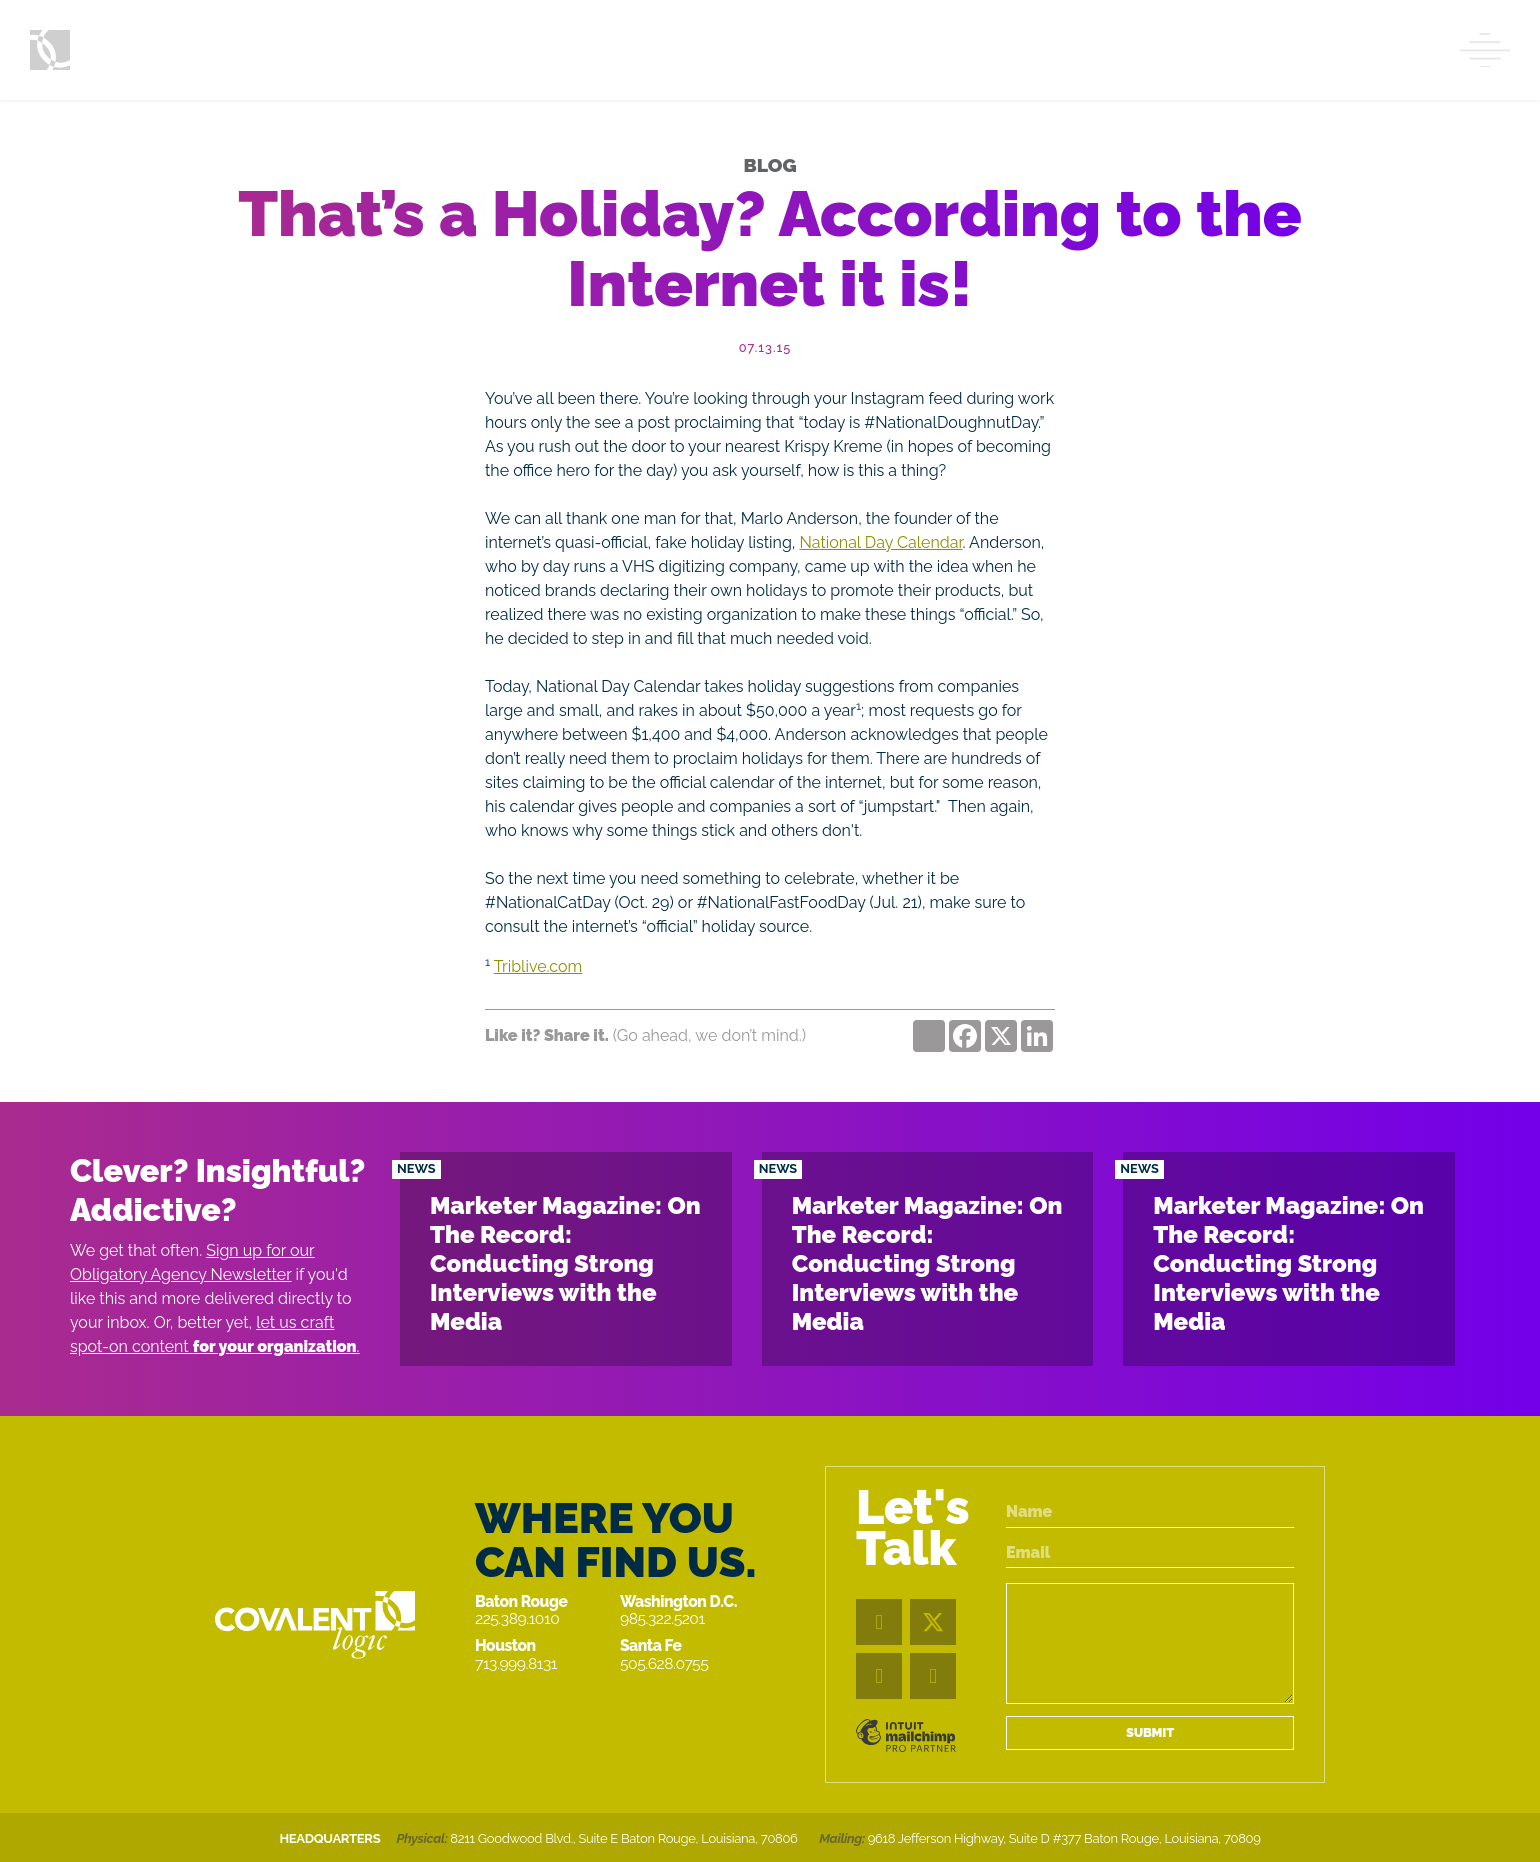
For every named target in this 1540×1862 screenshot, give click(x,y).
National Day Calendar (881, 542)
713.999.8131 (516, 1663)
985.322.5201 (662, 1618)
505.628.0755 (664, 1663)
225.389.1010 (517, 1618)
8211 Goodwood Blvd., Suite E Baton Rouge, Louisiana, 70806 (623, 1838)
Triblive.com (538, 966)
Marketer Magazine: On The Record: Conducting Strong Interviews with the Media (565, 1263)
